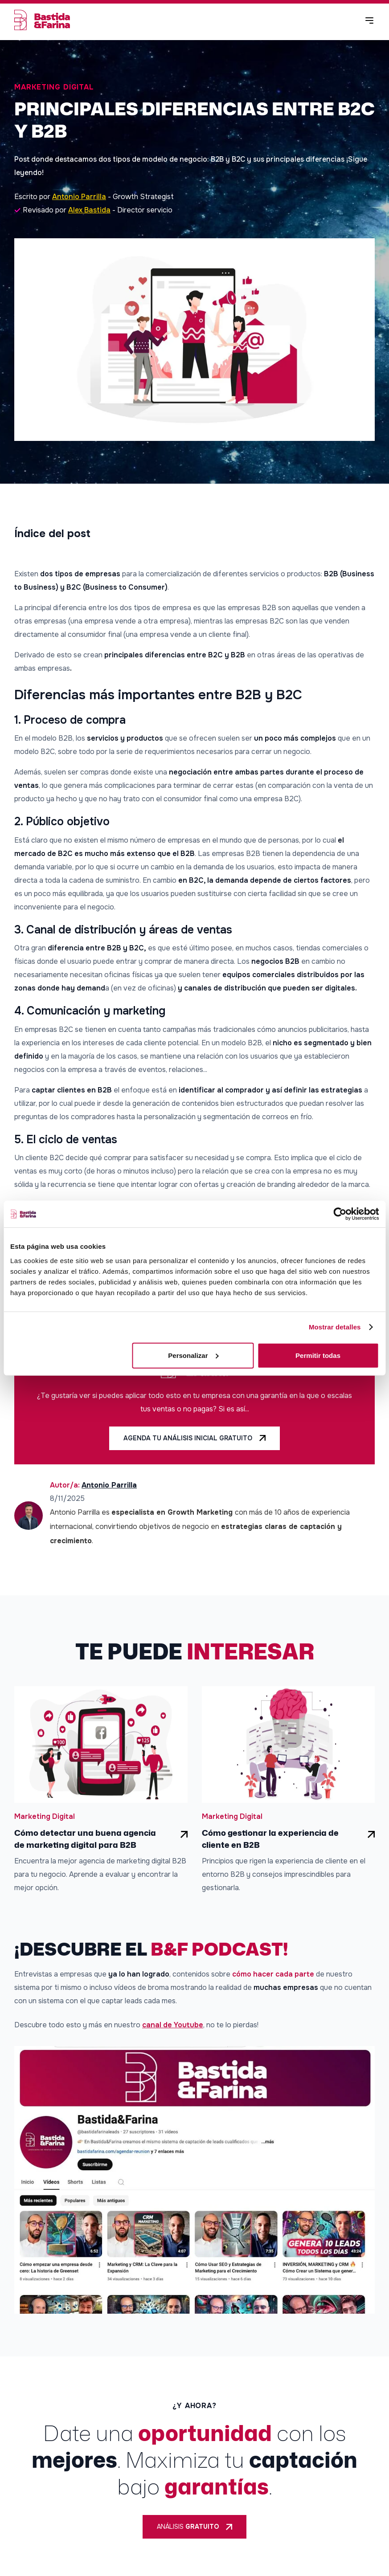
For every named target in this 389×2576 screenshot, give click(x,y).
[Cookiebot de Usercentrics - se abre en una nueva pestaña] (340, 1214)
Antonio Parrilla (79, 196)
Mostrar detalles (335, 1327)
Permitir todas (317, 1355)
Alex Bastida (89, 210)
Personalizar (193, 1355)
